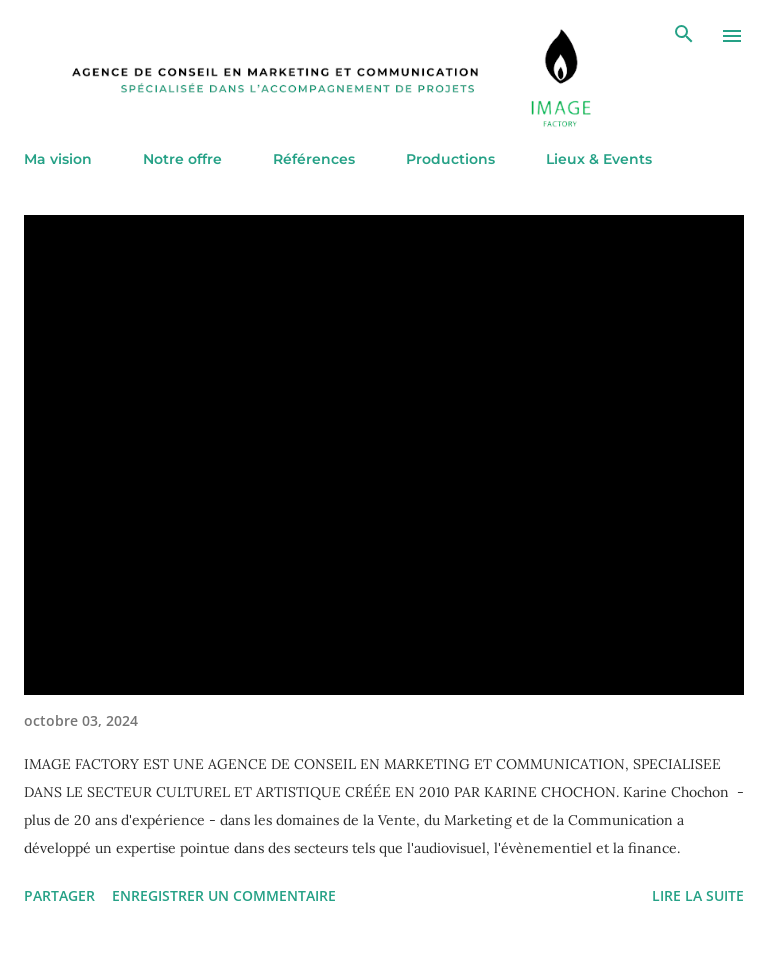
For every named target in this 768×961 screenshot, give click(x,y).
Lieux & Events (599, 159)
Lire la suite (698, 895)
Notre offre (182, 159)
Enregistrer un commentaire (224, 895)
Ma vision (58, 159)
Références (314, 159)
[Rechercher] (684, 36)
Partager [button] (59, 895)
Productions (450, 159)
